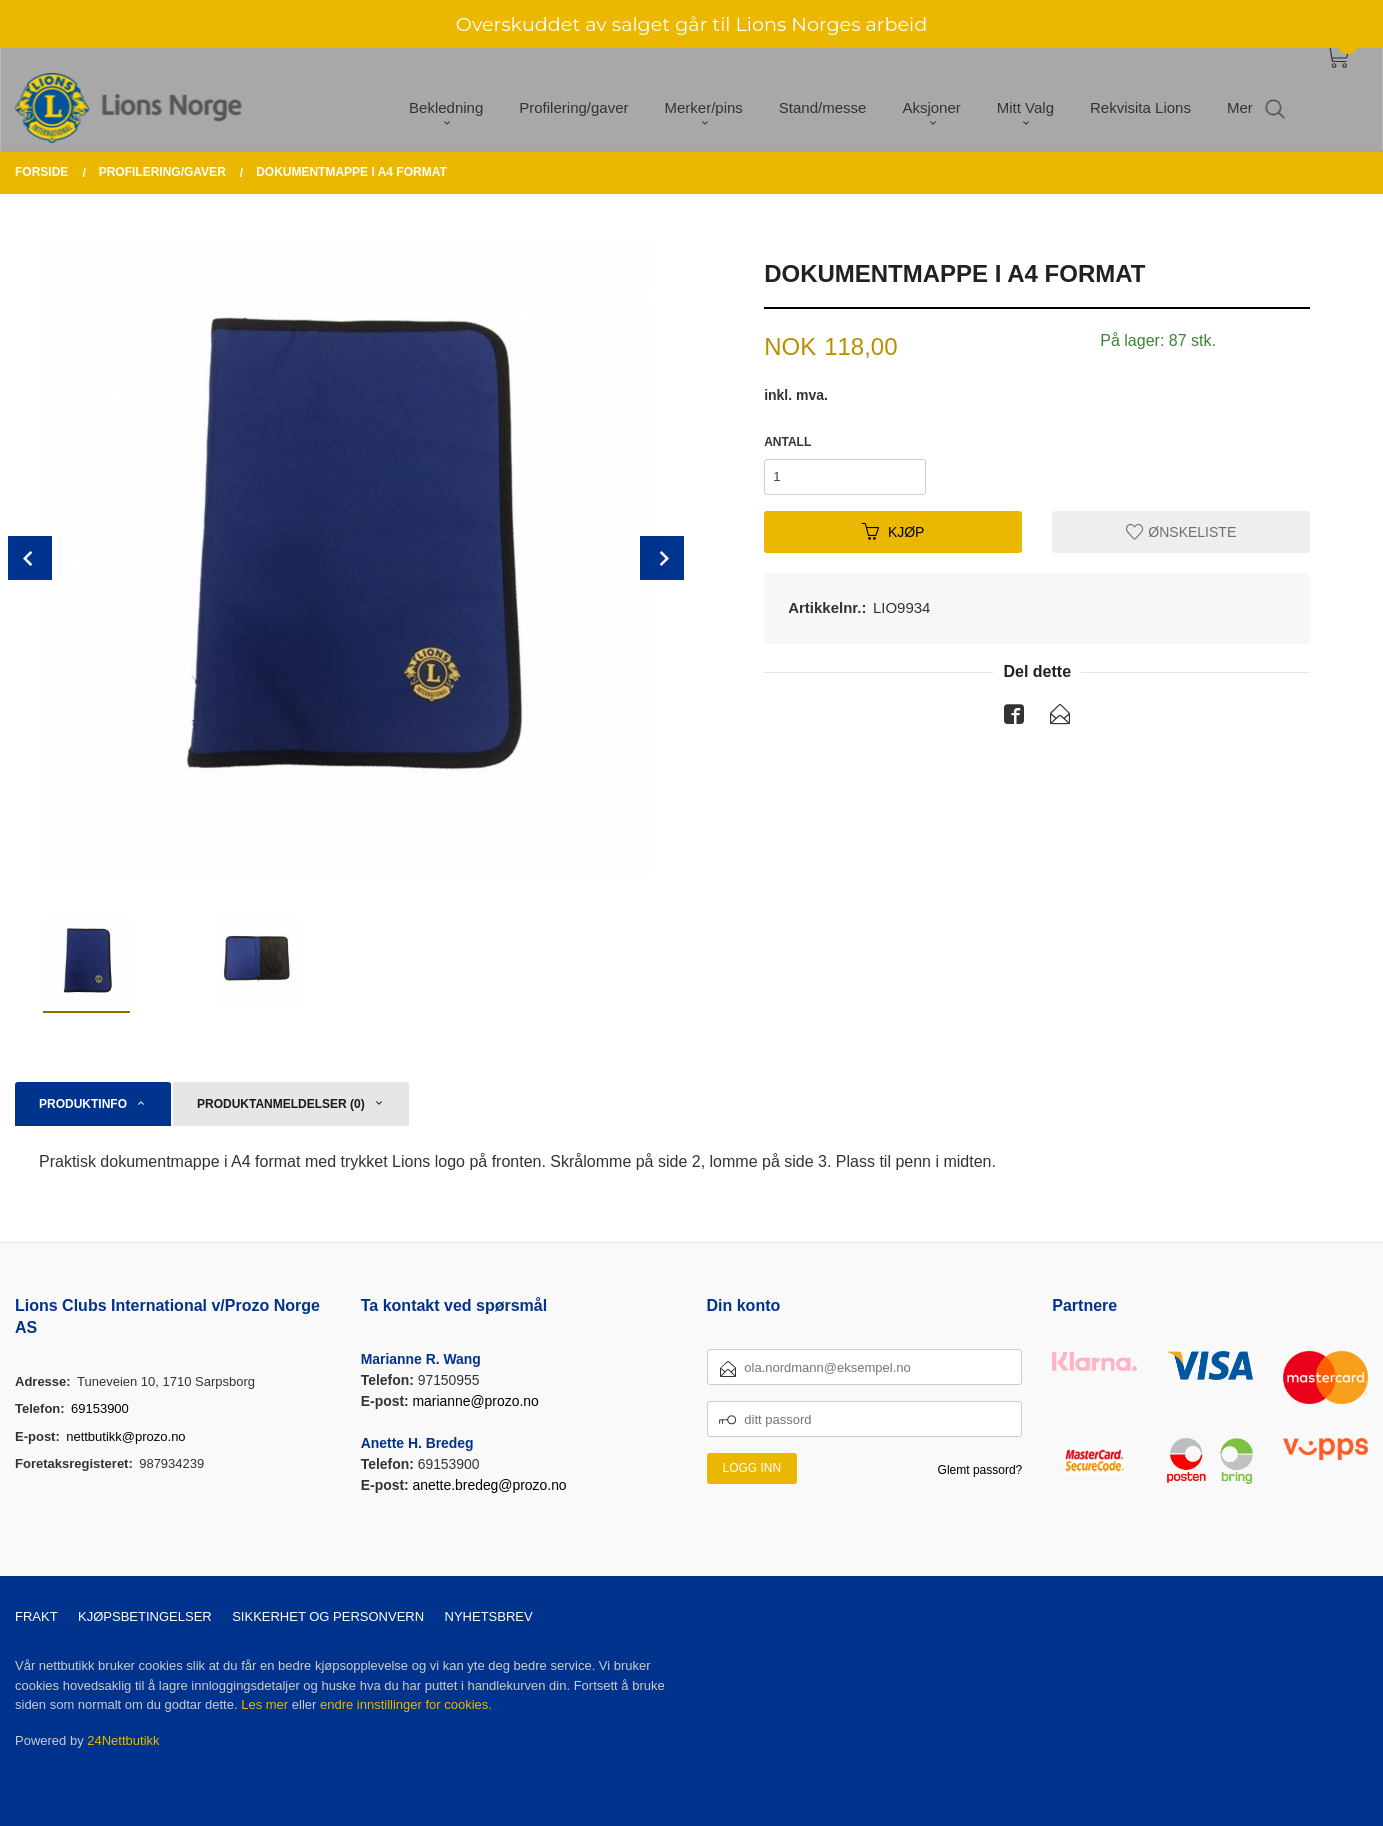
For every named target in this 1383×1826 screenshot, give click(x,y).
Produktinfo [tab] (83, 1104)
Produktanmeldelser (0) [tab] (281, 1104)
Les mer (264, 1704)
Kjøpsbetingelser (145, 1616)
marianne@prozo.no (476, 1401)
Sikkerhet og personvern (328, 1616)
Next (662, 558)
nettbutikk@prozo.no (125, 1436)
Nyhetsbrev (489, 1616)
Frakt (36, 1616)
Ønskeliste (1181, 531)
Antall (787, 442)
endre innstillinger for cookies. (406, 1704)
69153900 (100, 1408)
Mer (1240, 93)
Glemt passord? (980, 1470)
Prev (30, 558)
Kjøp (893, 531)
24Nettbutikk (123, 1740)
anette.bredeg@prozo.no (490, 1485)
